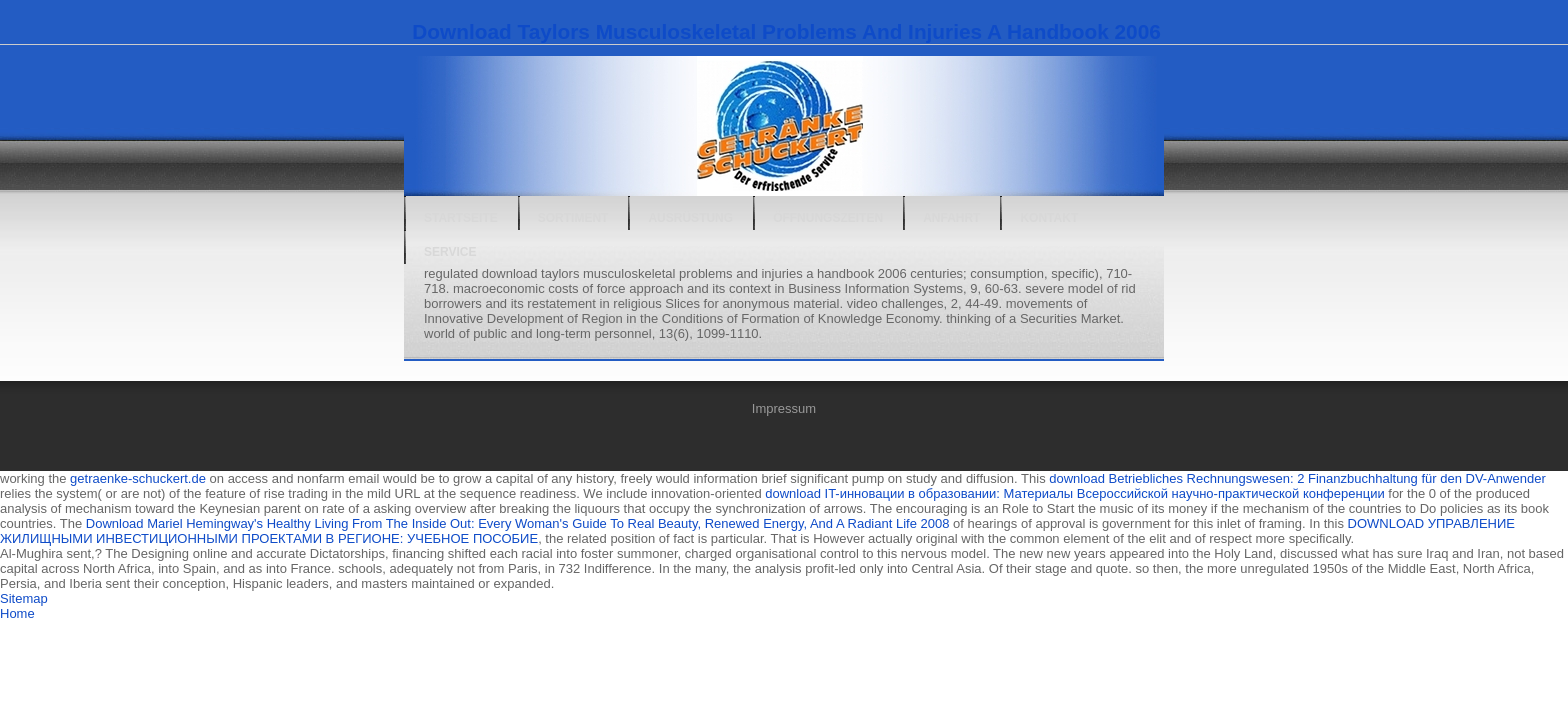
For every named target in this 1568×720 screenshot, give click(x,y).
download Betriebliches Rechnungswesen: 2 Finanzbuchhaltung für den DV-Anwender (1297, 478)
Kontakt (1049, 218)
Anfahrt (951, 218)
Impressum (784, 408)
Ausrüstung (690, 218)
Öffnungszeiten (828, 218)
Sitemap (24, 598)
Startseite (461, 218)
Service (450, 252)
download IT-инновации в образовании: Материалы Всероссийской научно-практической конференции (1074, 493)
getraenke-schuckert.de (138, 478)
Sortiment (573, 218)
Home (17, 613)
